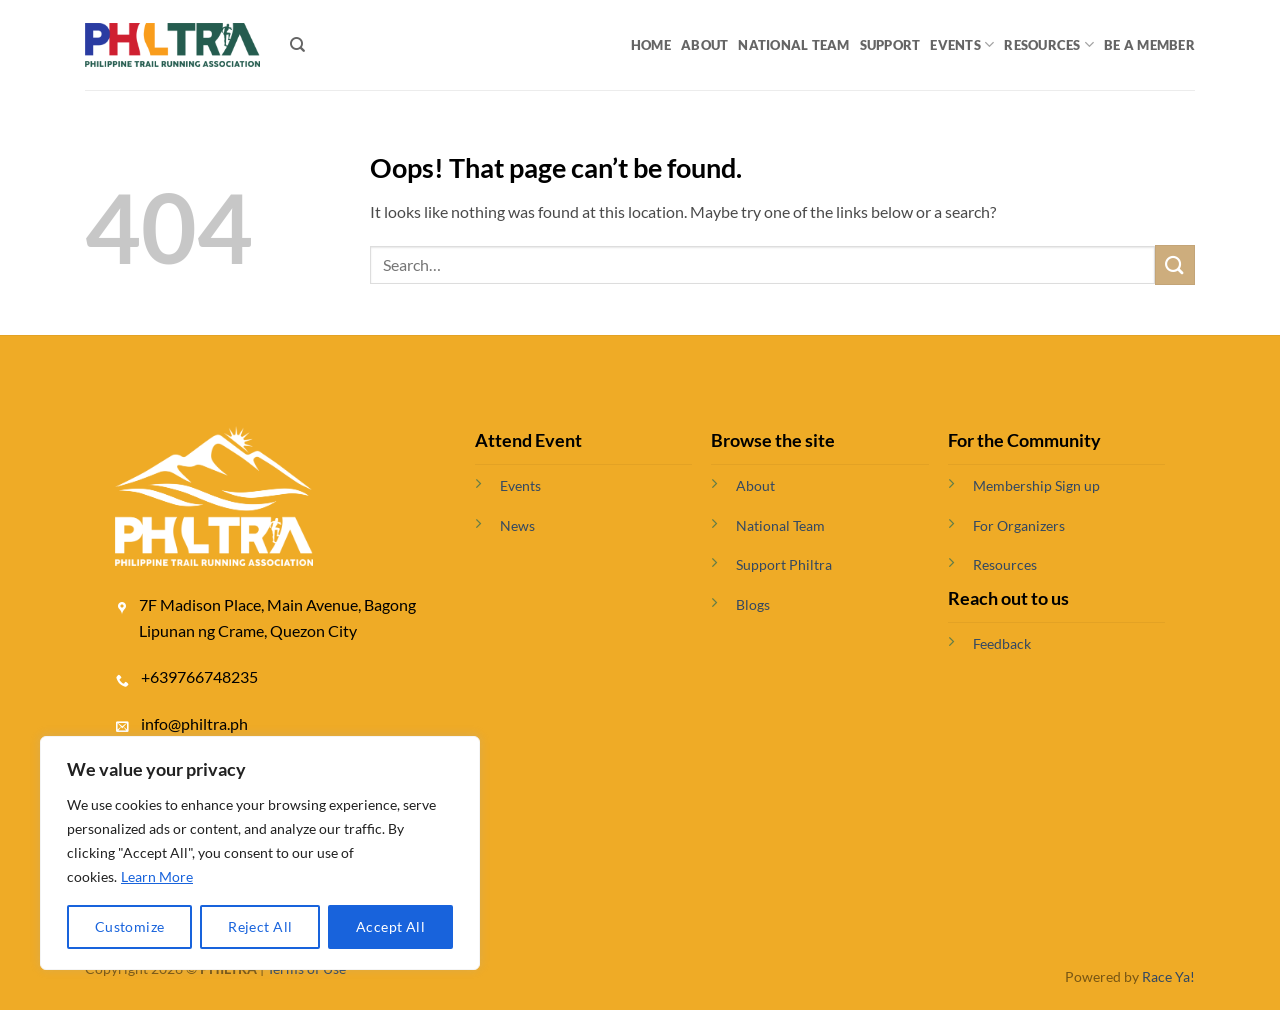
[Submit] (1175, 264)
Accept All (390, 926)
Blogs (753, 604)
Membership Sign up (1036, 485)
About (704, 45)
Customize (130, 926)
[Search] (297, 45)
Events (962, 44)
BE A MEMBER (1149, 45)
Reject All (260, 926)
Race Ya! (1168, 976)
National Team (793, 45)
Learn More (157, 876)
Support (890, 45)
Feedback (1002, 643)
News (517, 525)
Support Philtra (784, 564)
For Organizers (1019, 525)
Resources (1049, 44)
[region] (260, 853)
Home (651, 45)
